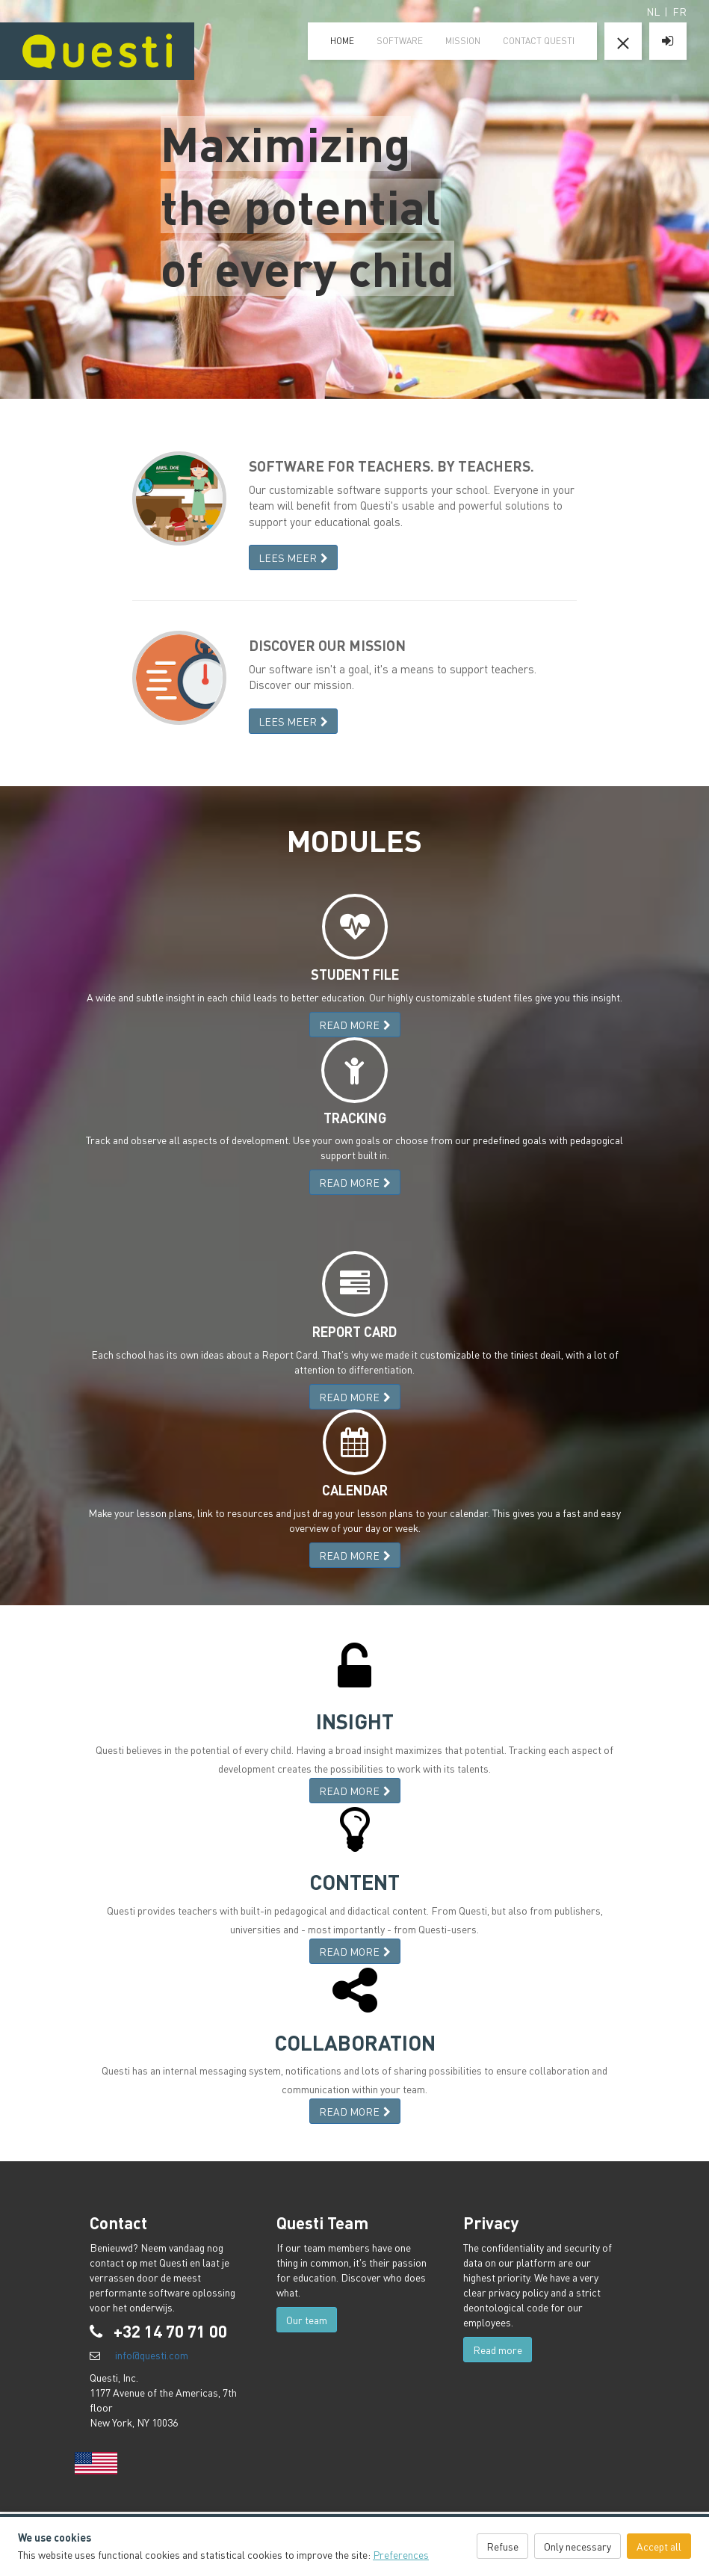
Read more (497, 2349)
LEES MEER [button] (293, 557)
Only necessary (577, 2546)
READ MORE (355, 1024)
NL (653, 11)
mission (462, 40)
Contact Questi (539, 40)
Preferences (401, 2554)
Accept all (659, 2546)
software (400, 40)
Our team (306, 2319)
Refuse (502, 2546)
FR (679, 11)
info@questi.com (151, 2355)
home (342, 40)
